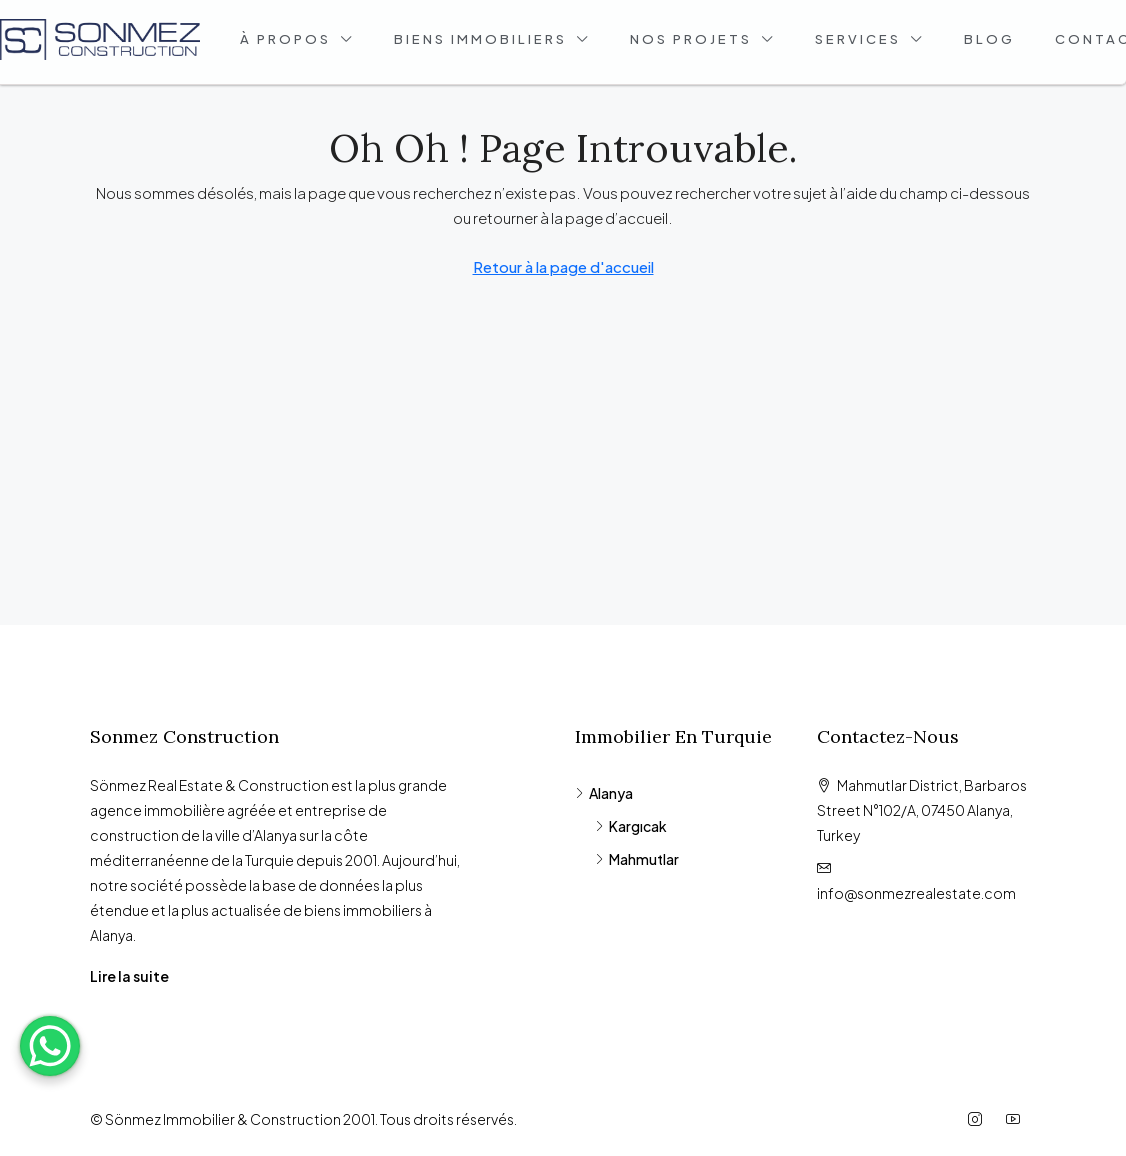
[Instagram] (979, 1119)
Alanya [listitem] (604, 793)
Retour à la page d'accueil (563, 266)
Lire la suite (129, 976)
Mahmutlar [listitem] (637, 859)
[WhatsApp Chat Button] (50, 1046)
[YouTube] (1017, 1119)
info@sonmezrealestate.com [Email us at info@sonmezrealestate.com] (916, 893)
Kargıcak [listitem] (631, 826)
